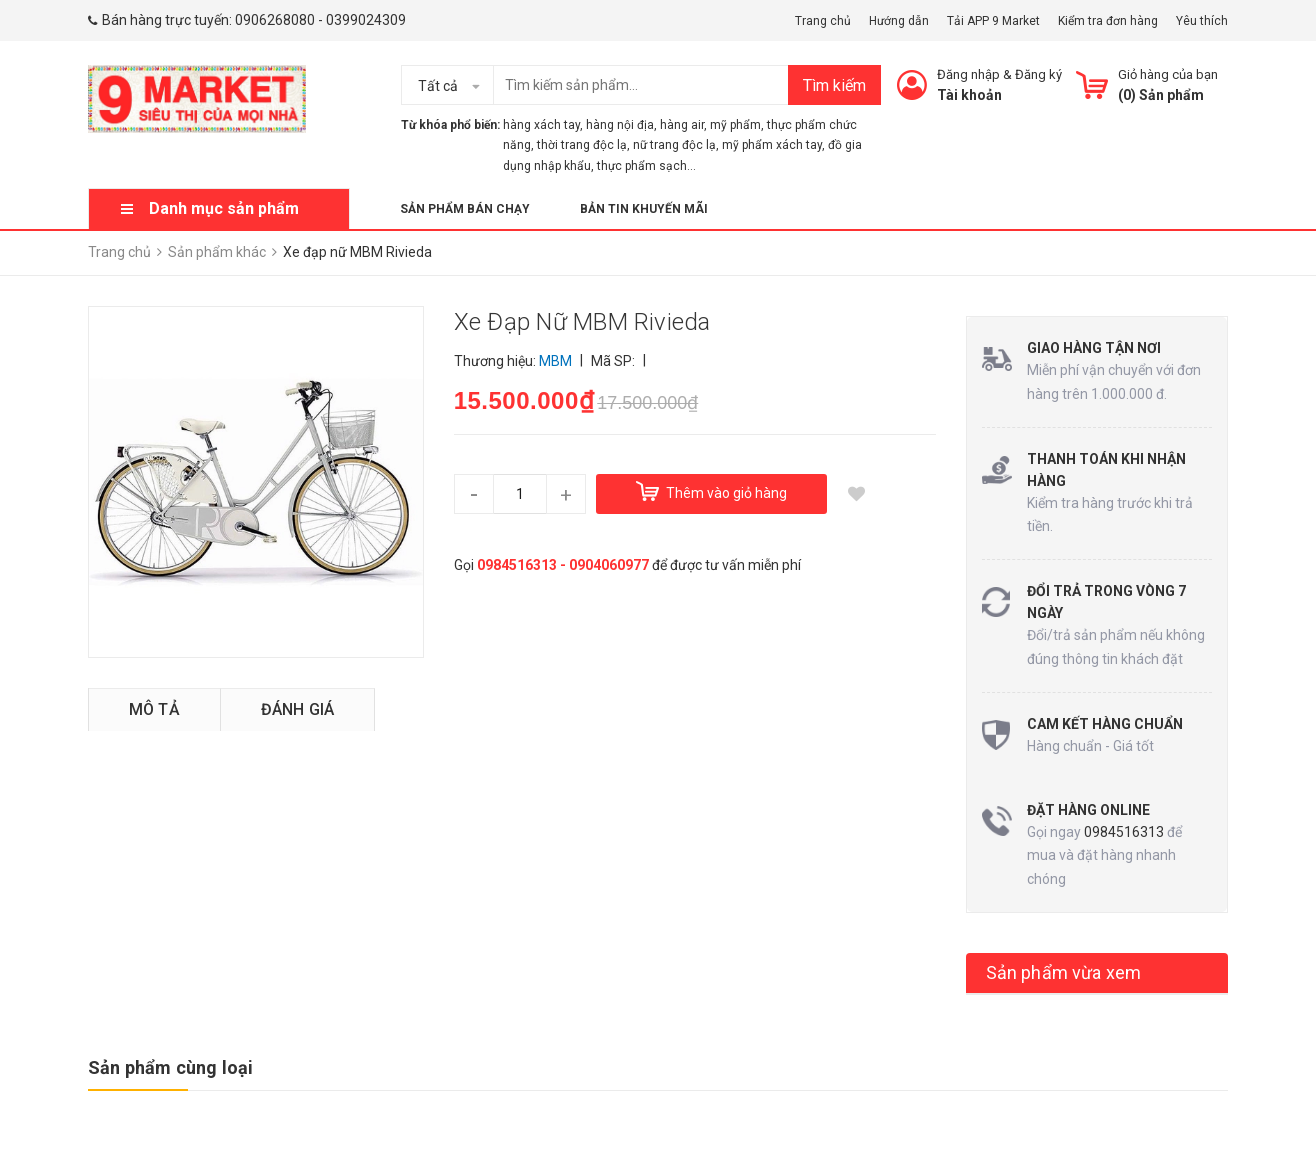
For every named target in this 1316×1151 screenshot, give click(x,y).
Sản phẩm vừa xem (1064, 972)
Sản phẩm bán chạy (465, 209)
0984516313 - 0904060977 (563, 565)
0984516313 (1124, 832)
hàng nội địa (620, 125)
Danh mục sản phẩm (224, 208)
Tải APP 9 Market (993, 21)
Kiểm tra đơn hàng (1108, 21)
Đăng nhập (968, 74)
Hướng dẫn (899, 21)
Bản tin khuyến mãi (644, 209)
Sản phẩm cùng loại (170, 1067)
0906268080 (275, 20)
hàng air (682, 125)
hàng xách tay (541, 125)
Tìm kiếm (834, 85)
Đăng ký (1038, 74)
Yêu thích (1202, 21)
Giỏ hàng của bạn (1168, 74)
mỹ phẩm (735, 125)
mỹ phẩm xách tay (772, 145)
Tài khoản (969, 95)
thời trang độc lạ (582, 145)
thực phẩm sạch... (646, 166)
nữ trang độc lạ (674, 145)
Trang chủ (823, 21)
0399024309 (366, 20)
